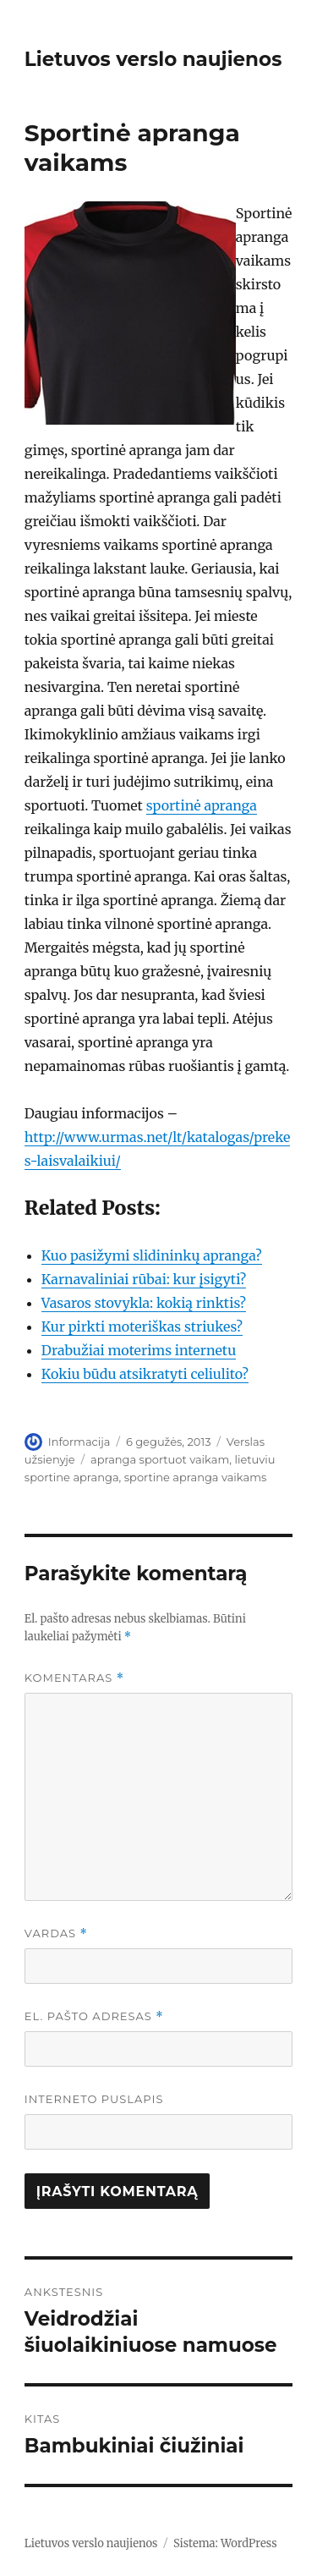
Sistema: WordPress (225, 2543)
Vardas (56, 1933)
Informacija (79, 1441)
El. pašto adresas (94, 2016)
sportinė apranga (201, 805)
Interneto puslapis (94, 2099)
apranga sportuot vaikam (159, 1459)
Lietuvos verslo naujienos (153, 59)
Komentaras (74, 1678)
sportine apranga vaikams (195, 1477)
